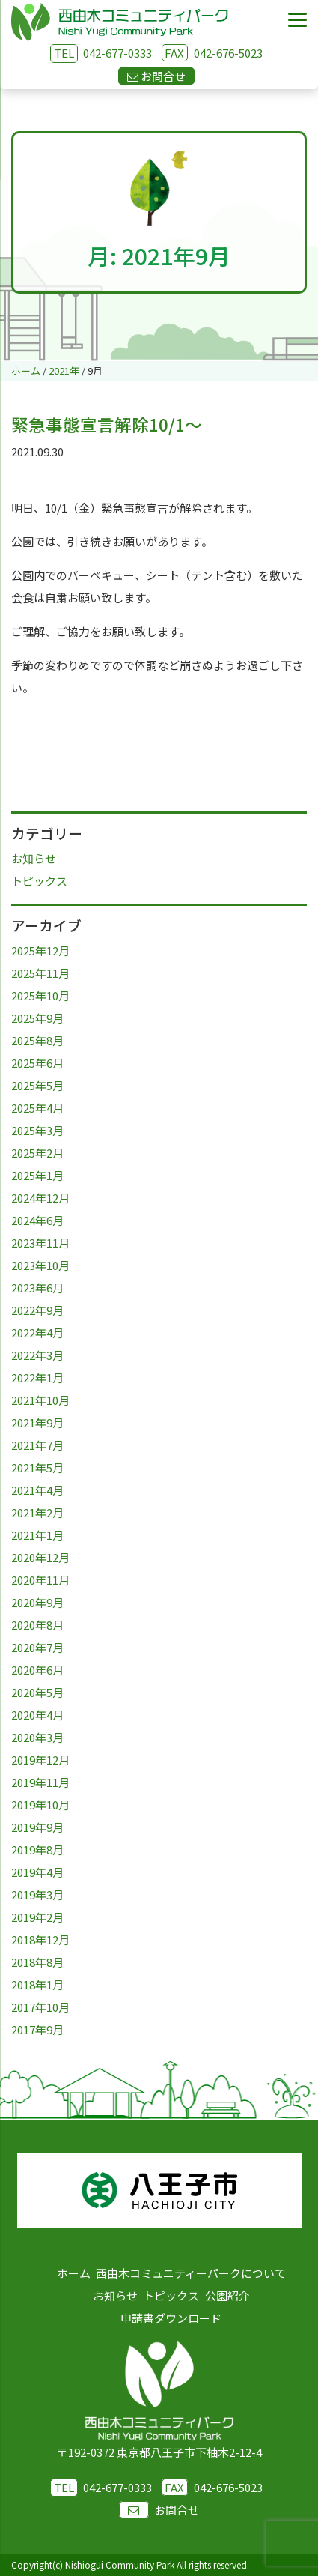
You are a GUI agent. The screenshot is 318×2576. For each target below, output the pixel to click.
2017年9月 (37, 2029)
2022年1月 (37, 1377)
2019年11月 (40, 1782)
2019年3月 (37, 1894)
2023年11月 (40, 1243)
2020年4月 (37, 1715)
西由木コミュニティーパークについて (191, 2273)
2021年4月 (37, 1490)
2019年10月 (40, 1804)
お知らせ (33, 858)
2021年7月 (37, 1445)
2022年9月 (37, 1310)
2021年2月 (37, 1512)
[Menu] (297, 20)
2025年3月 (37, 1130)
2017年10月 (40, 2007)
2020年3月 (37, 1737)
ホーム (74, 2273)
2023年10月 (40, 1265)
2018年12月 (40, 1939)
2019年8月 (37, 1849)
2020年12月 (40, 1557)
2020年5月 (37, 1692)
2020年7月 (37, 1647)
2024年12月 (40, 1198)
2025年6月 (37, 1063)
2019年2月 (37, 1917)
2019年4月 (37, 1872)
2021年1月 (37, 1535)
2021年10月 (40, 1400)
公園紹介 (227, 2295)
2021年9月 (37, 1422)
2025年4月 (37, 1108)
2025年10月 (40, 995)
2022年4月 (37, 1332)
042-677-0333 (117, 53)
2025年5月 (37, 1085)
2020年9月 (37, 1602)
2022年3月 (37, 1355)
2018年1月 (37, 1984)
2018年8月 (37, 1962)
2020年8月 (37, 1625)
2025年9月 (37, 1018)
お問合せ (159, 2509)
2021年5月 (37, 1467)
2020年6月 (37, 1670)
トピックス (39, 881)
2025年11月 (40, 973)
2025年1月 (37, 1175)
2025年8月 (37, 1040)
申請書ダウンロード (170, 2318)
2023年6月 (37, 1287)
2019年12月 (40, 1760)
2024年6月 (37, 1220)
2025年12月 (40, 950)
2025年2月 (37, 1153)
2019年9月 (37, 1827)
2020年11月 (40, 1580)
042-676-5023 (212, 52)
